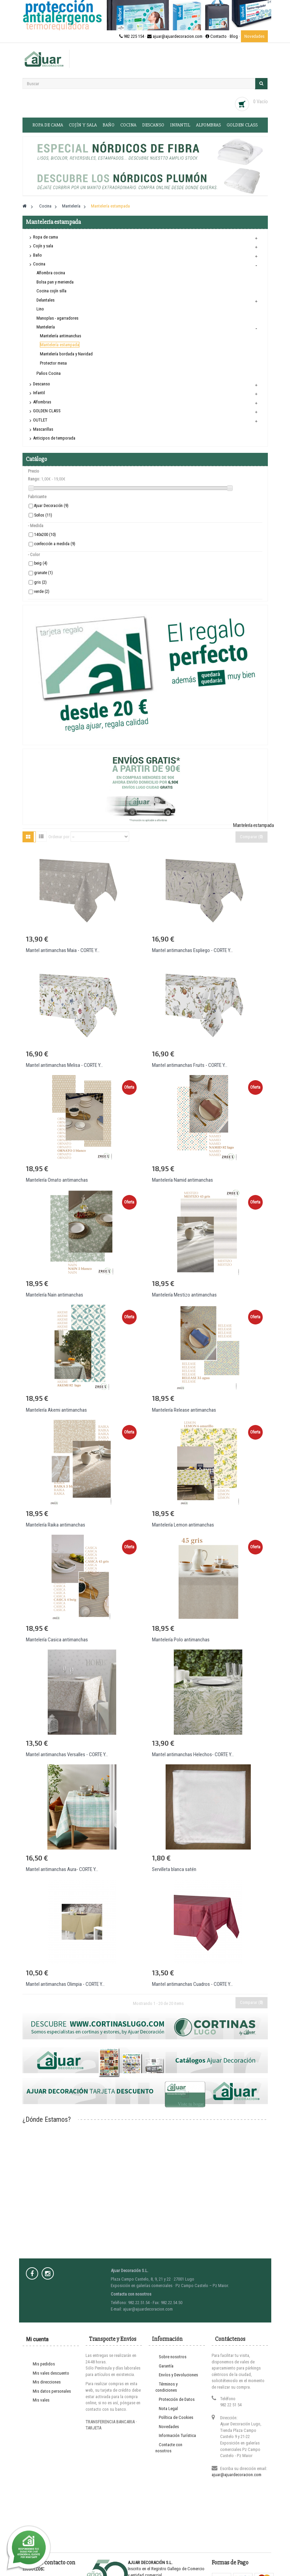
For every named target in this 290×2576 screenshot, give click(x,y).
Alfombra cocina (50, 272)
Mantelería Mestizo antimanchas (184, 1295)
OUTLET (40, 420)
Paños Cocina (48, 373)
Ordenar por (59, 836)
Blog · (235, 36)
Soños (43, 515)
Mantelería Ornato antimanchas (57, 1180)
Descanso (153, 125)
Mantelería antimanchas (60, 335)
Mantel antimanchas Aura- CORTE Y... (62, 1869)
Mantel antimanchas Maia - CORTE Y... (63, 950)
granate (43, 572)
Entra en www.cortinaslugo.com (145, 2572)
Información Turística (177, 2435)
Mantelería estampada (59, 344)
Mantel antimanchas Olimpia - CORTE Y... (65, 1984)
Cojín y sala (83, 125)
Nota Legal (168, 2408)
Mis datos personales (52, 2391)
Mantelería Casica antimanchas (57, 1640)
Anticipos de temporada (54, 438)
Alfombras (208, 125)
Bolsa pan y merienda (55, 282)
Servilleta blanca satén (174, 1869)
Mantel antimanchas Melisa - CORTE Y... (64, 1065)
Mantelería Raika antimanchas (55, 1525)
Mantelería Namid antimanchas (182, 1180)
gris (40, 582)
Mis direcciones (47, 2382)
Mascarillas (43, 429)
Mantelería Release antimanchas (184, 1410)
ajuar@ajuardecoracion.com (236, 2474)
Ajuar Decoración (51, 505)
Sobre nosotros (172, 2356)
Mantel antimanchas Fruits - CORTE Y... (189, 1065)
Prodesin (181, 2554)
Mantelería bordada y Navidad (66, 353)
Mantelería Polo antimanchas (181, 1640)
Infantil (180, 125)
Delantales (45, 300)
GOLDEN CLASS (242, 125)
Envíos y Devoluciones (178, 2374)
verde (41, 591)
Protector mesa (53, 363)
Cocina (128, 125)
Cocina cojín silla (51, 290)
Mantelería (45, 326)
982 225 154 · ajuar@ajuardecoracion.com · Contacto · (174, 36)
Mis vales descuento (51, 2373)
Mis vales (41, 2400)
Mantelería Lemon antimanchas (183, 1525)
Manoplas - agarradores (57, 318)
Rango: (34, 478)
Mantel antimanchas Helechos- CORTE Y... (193, 1754)
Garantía (166, 2365)
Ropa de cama (47, 125)
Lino (40, 308)
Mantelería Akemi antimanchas (56, 1410)
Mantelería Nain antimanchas (54, 1295)
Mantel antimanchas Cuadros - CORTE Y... (192, 1984)
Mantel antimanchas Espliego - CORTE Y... (192, 950)
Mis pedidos (44, 2363)
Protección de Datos (177, 2399)
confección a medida (54, 543)
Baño (109, 125)
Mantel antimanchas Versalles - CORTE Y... (67, 1754)
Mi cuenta (37, 2339)
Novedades (254, 36)
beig (40, 563)
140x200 (45, 534)
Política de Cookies (176, 2417)
